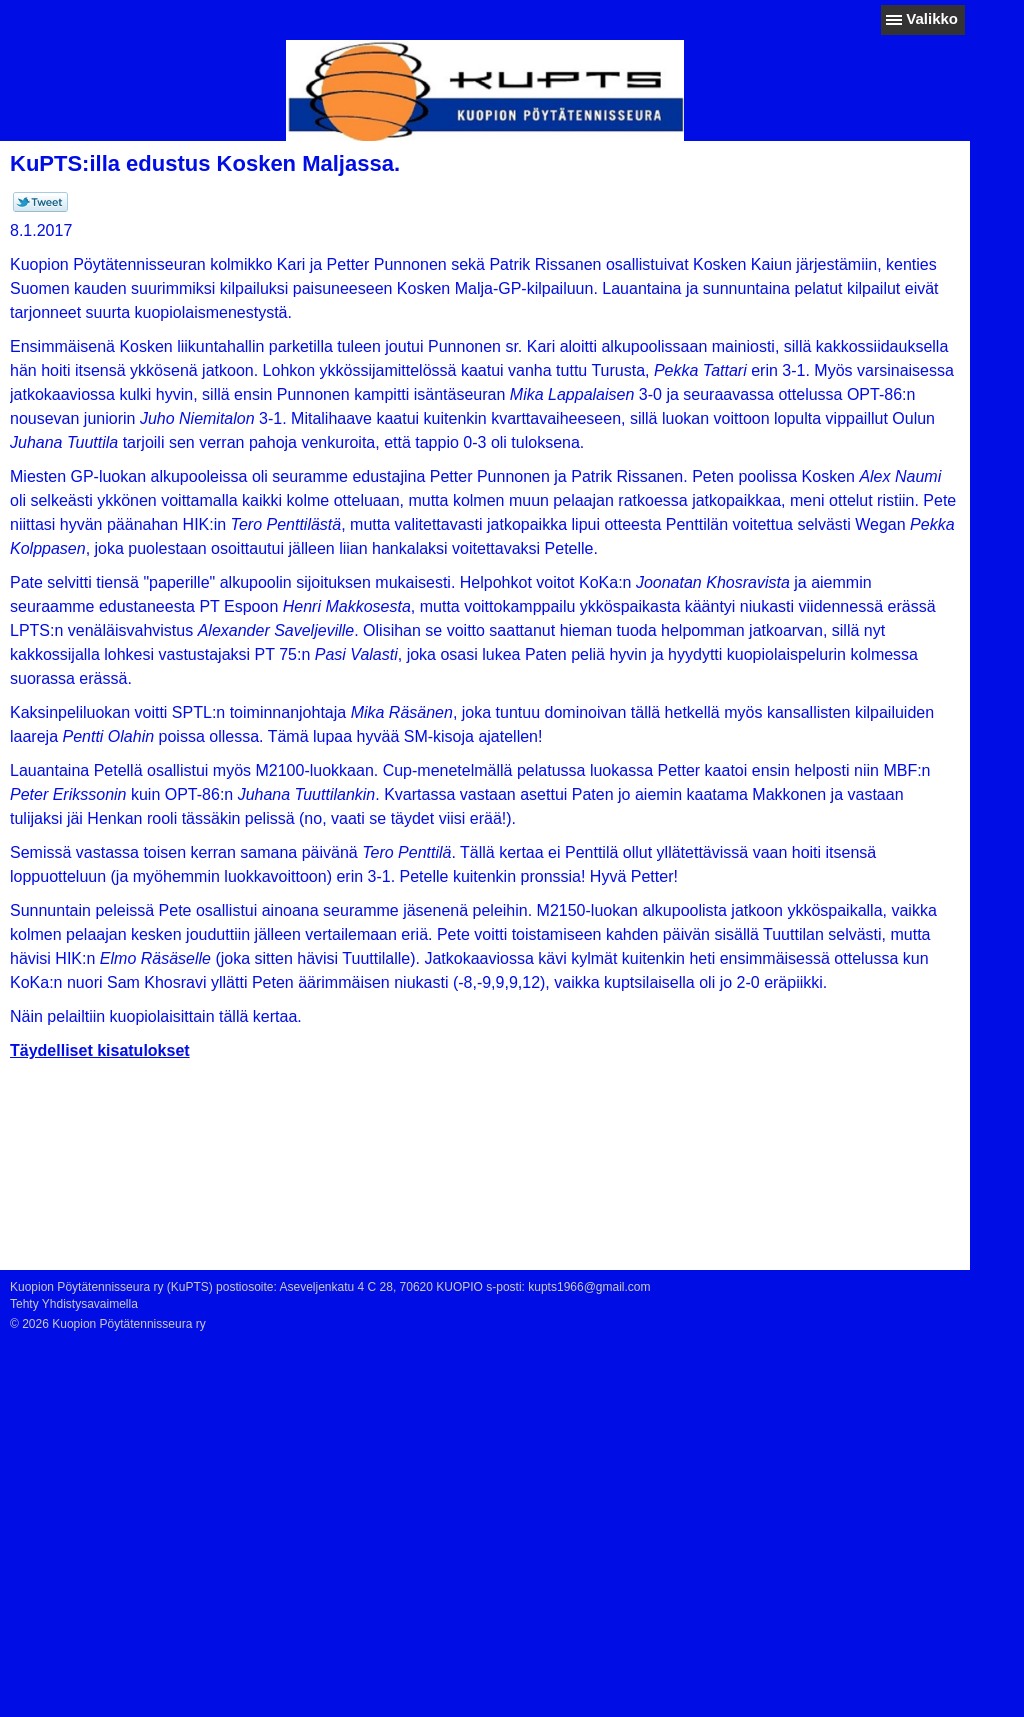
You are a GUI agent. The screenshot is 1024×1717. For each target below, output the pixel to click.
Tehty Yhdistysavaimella (74, 1304)
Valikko (932, 18)
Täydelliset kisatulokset (100, 1050)
